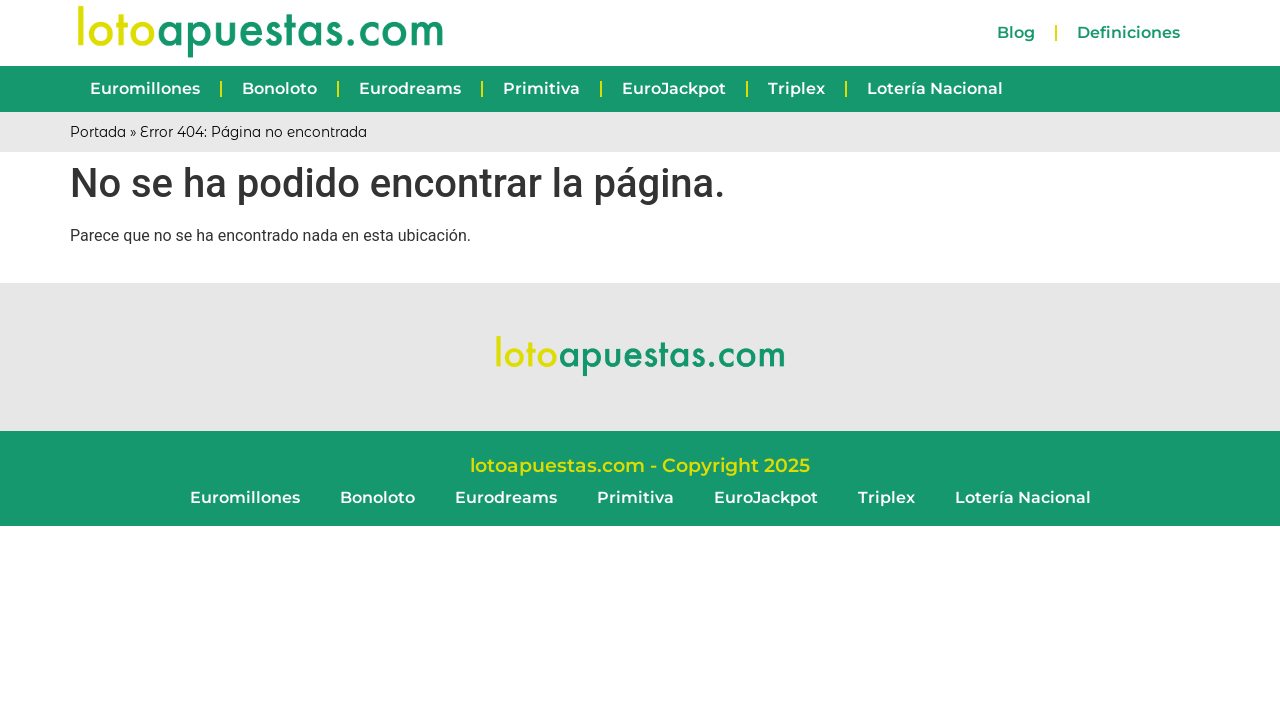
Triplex (796, 88)
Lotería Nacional (935, 88)
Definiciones (1128, 32)
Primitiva (541, 88)
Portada (98, 132)
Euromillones (145, 88)
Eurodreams (410, 88)
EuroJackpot (674, 88)
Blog (1016, 32)
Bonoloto (279, 88)
